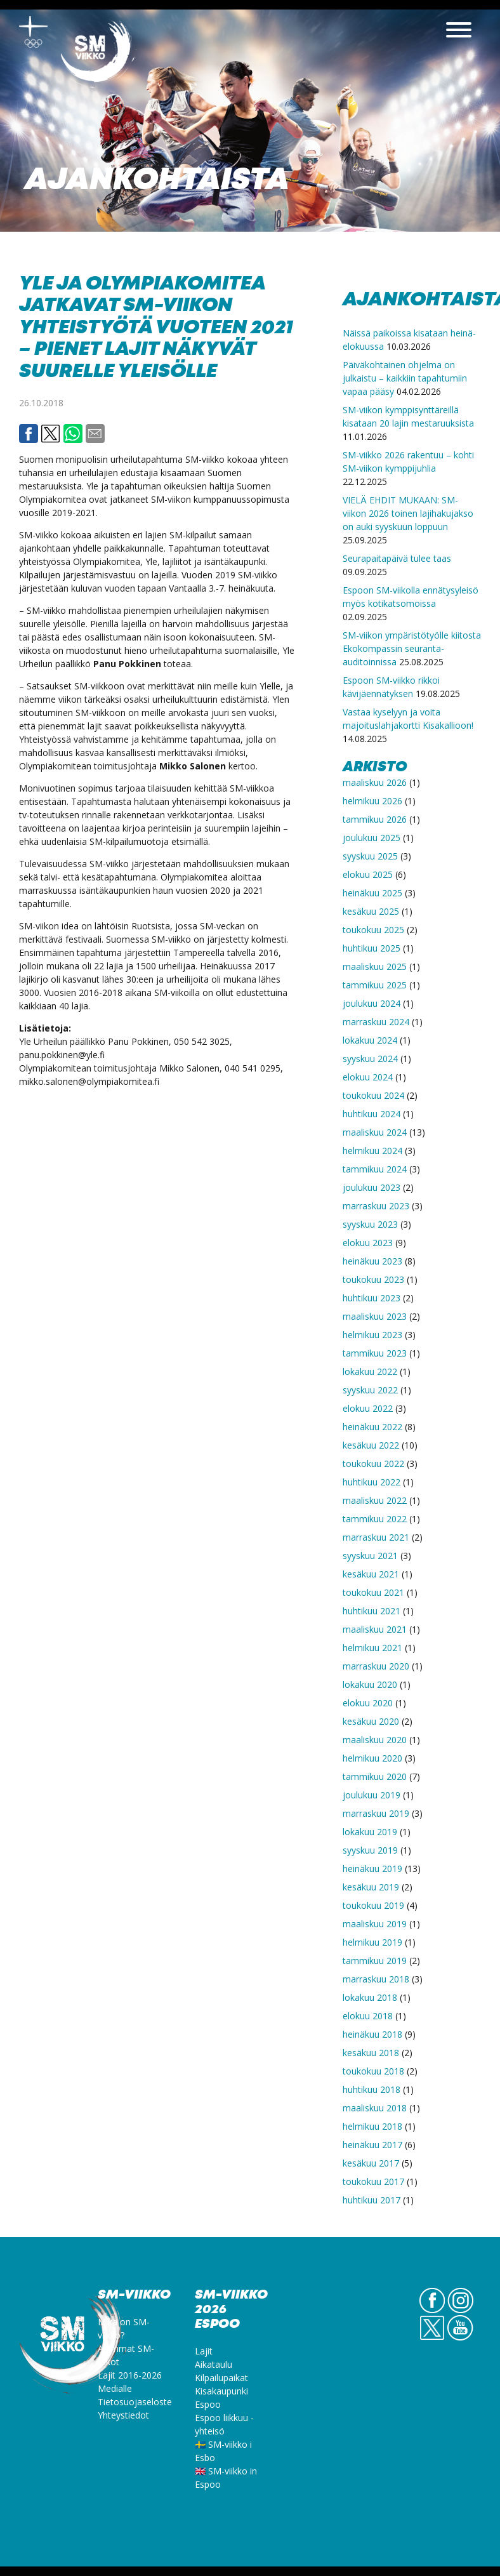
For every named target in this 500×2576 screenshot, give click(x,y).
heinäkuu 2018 (372, 2034)
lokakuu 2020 (370, 1684)
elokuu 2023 (368, 1243)
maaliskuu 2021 (375, 1629)
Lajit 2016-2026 (130, 2375)
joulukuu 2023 (371, 1187)
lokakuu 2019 (370, 1832)
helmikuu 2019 (372, 1942)
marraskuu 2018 (376, 1979)
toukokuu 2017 (373, 2181)
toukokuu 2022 (373, 1463)
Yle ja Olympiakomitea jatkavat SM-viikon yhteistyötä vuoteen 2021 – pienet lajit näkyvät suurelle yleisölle (156, 327)
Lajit (204, 2351)
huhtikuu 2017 (371, 2200)
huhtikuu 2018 (371, 2089)
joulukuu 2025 (371, 838)
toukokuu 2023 (373, 1279)
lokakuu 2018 (370, 1997)
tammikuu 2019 (375, 1961)
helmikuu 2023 (372, 1335)
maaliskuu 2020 (375, 1740)
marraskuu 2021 (376, 1537)
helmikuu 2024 (372, 1151)
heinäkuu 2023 (372, 1261)
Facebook (28, 433)
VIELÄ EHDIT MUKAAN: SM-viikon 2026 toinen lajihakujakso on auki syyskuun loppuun (408, 513)
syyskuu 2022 (370, 1390)
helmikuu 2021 (372, 1648)
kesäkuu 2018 (371, 2053)
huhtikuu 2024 (371, 1114)
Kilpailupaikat (221, 2378)
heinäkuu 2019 (372, 1868)
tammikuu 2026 (375, 819)
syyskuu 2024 (370, 1058)
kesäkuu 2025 (371, 911)
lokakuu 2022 (370, 1371)
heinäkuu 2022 (372, 1427)
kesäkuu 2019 (371, 1887)
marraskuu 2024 (376, 1022)
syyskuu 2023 (370, 1224)
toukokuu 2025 (373, 930)
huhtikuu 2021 (371, 1611)
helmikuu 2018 (372, 2126)
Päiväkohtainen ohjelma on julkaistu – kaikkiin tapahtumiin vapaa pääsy (405, 378)
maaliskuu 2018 (375, 2108)
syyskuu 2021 (370, 1556)
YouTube (460, 2339)
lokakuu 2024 (370, 1040)
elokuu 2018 (368, 2016)
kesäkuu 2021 (371, 1574)
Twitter (50, 433)
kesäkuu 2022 (371, 1445)
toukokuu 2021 (373, 1592)
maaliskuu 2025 (375, 966)
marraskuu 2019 (376, 1813)
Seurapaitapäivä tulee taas (397, 558)
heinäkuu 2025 (372, 893)
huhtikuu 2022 (371, 1482)
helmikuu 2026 (372, 801)
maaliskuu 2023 (375, 1316)
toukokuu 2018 (373, 2071)
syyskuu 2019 (370, 1850)
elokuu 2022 (368, 1408)
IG (460, 2312)
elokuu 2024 (368, 1077)
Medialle (115, 2388)
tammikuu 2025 (375, 985)
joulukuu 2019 (371, 1795)
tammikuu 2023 (375, 1353)
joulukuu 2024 (371, 1003)
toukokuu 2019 (373, 1905)
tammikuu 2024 (375, 1169)
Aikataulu (213, 2364)
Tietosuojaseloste (135, 2402)
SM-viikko (98, 54)
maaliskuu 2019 (375, 1924)
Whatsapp (72, 433)
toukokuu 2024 (373, 1095)
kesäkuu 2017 (371, 2163)
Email (95, 433)
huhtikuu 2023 (371, 1298)
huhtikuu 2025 (371, 948)
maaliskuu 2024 (375, 1132)
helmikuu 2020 (372, 1758)
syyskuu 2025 (370, 856)
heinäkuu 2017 (372, 2145)
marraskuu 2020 (376, 1666)
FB (432, 2312)
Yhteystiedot (123, 2415)
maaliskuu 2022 (375, 1500)
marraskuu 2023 (376, 1206)
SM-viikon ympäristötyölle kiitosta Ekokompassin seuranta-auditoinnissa (412, 648)
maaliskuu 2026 (375, 782)
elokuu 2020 (368, 1703)
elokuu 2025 (368, 874)
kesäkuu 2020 (371, 1721)
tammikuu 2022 (375, 1519)
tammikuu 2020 (375, 1776)
